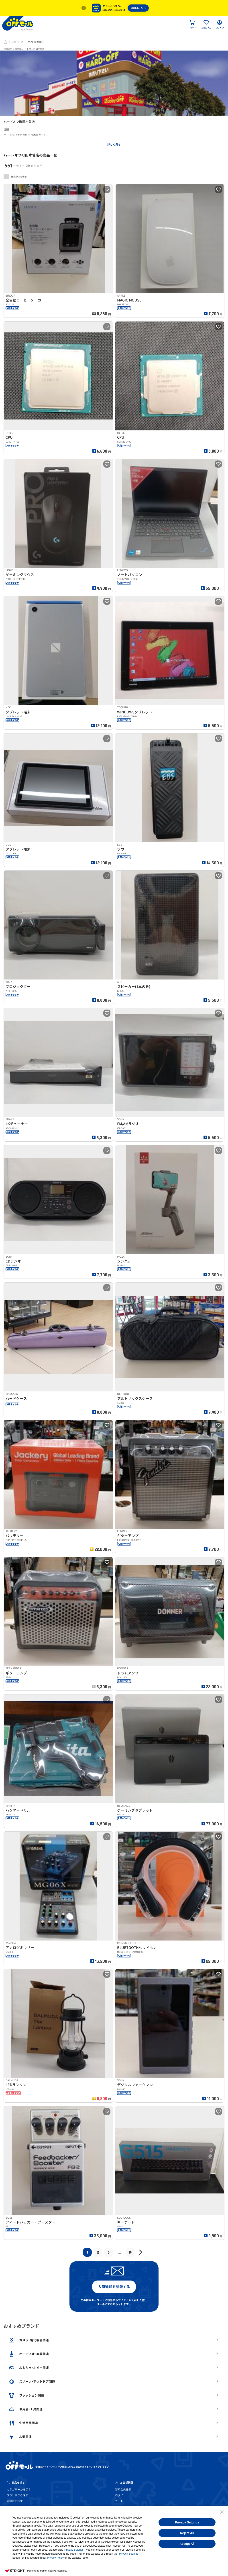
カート (119, 2501)
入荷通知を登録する (114, 2286)
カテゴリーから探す (19, 2489)
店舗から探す (15, 2501)
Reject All (187, 2533)
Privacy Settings (187, 2522)
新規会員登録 (123, 2489)
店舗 (14, 41)
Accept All (187, 2543)
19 (130, 2252)
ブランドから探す (17, 2495)
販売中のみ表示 (15, 176)
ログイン (120, 2495)
